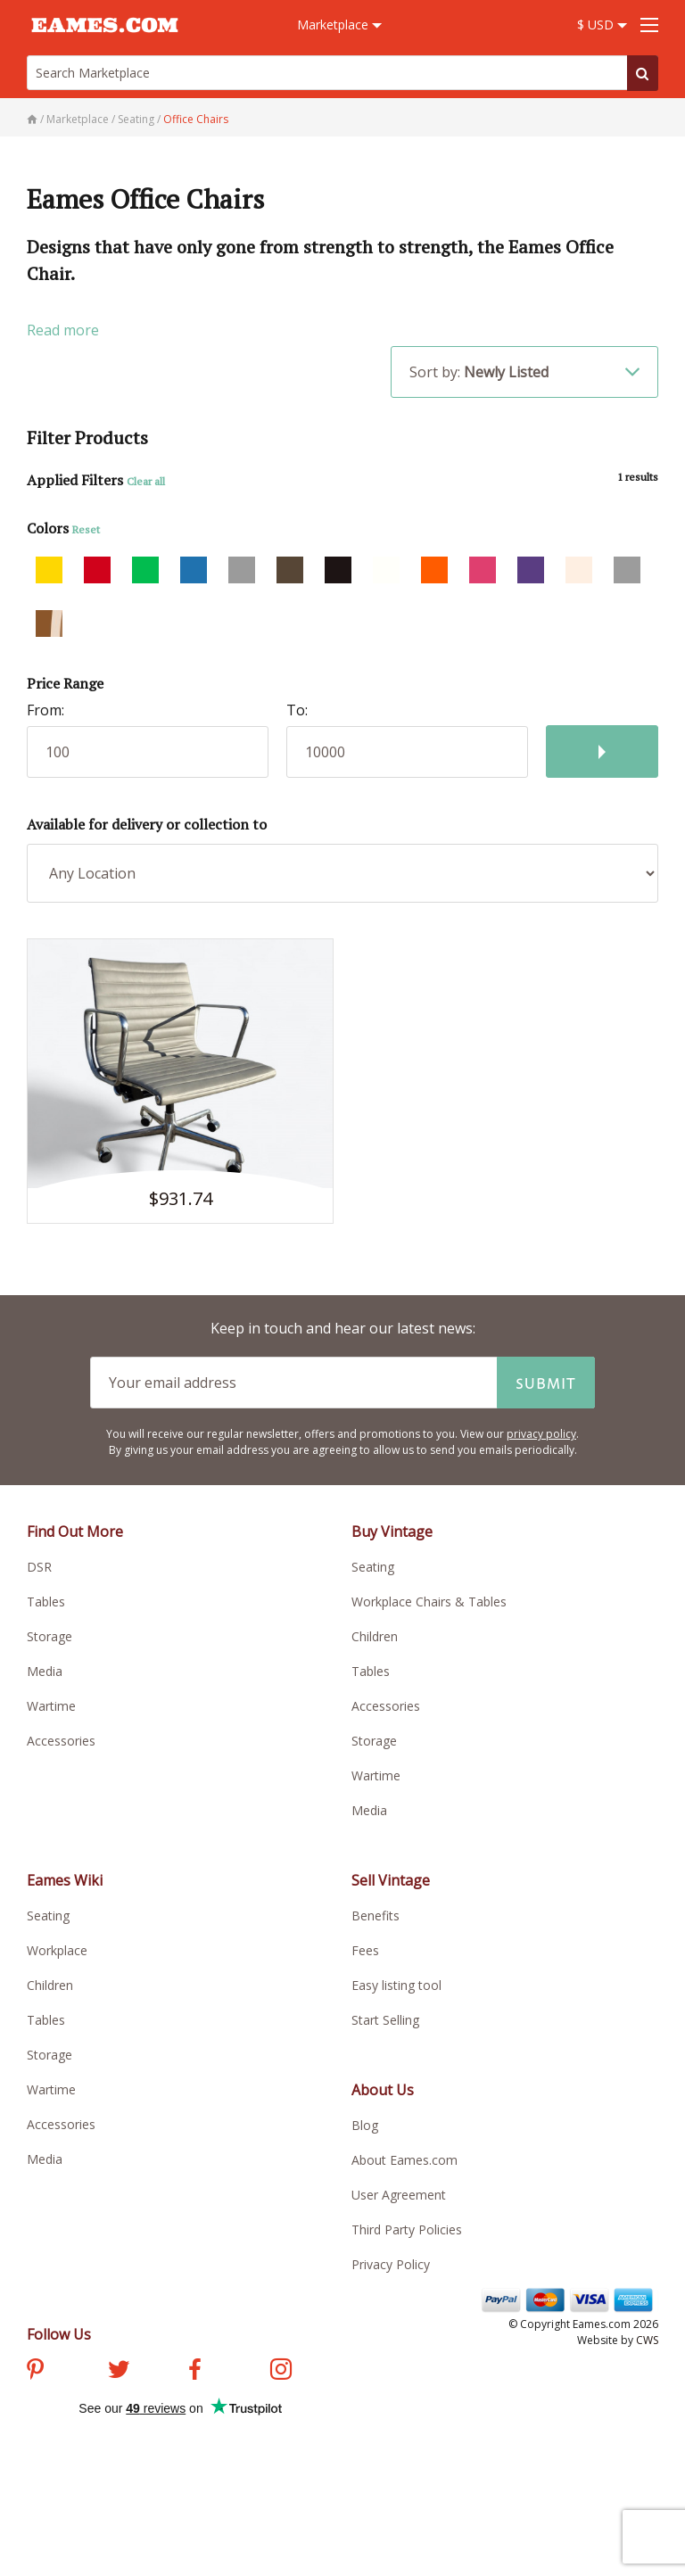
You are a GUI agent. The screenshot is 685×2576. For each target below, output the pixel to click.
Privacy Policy (390, 2264)
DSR (39, 1566)
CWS (647, 2340)
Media (44, 1671)
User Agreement (398, 2194)
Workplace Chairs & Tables (429, 1601)
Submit (546, 1382)
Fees (365, 1950)
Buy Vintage (392, 1531)
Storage (49, 1636)
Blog (364, 2125)
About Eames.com (404, 2159)
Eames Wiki (65, 1880)
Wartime (51, 1705)
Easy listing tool (396, 1985)
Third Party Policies (406, 2229)
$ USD (602, 24)
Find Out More (75, 1531)
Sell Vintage (390, 1880)
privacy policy (541, 1433)
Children (374, 1636)
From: (45, 710)
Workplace (57, 1950)
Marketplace (339, 24)
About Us (382, 2090)
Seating (372, 1566)
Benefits (375, 1915)
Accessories (61, 1740)
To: (297, 710)
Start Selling (385, 2019)
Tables (46, 1601)
